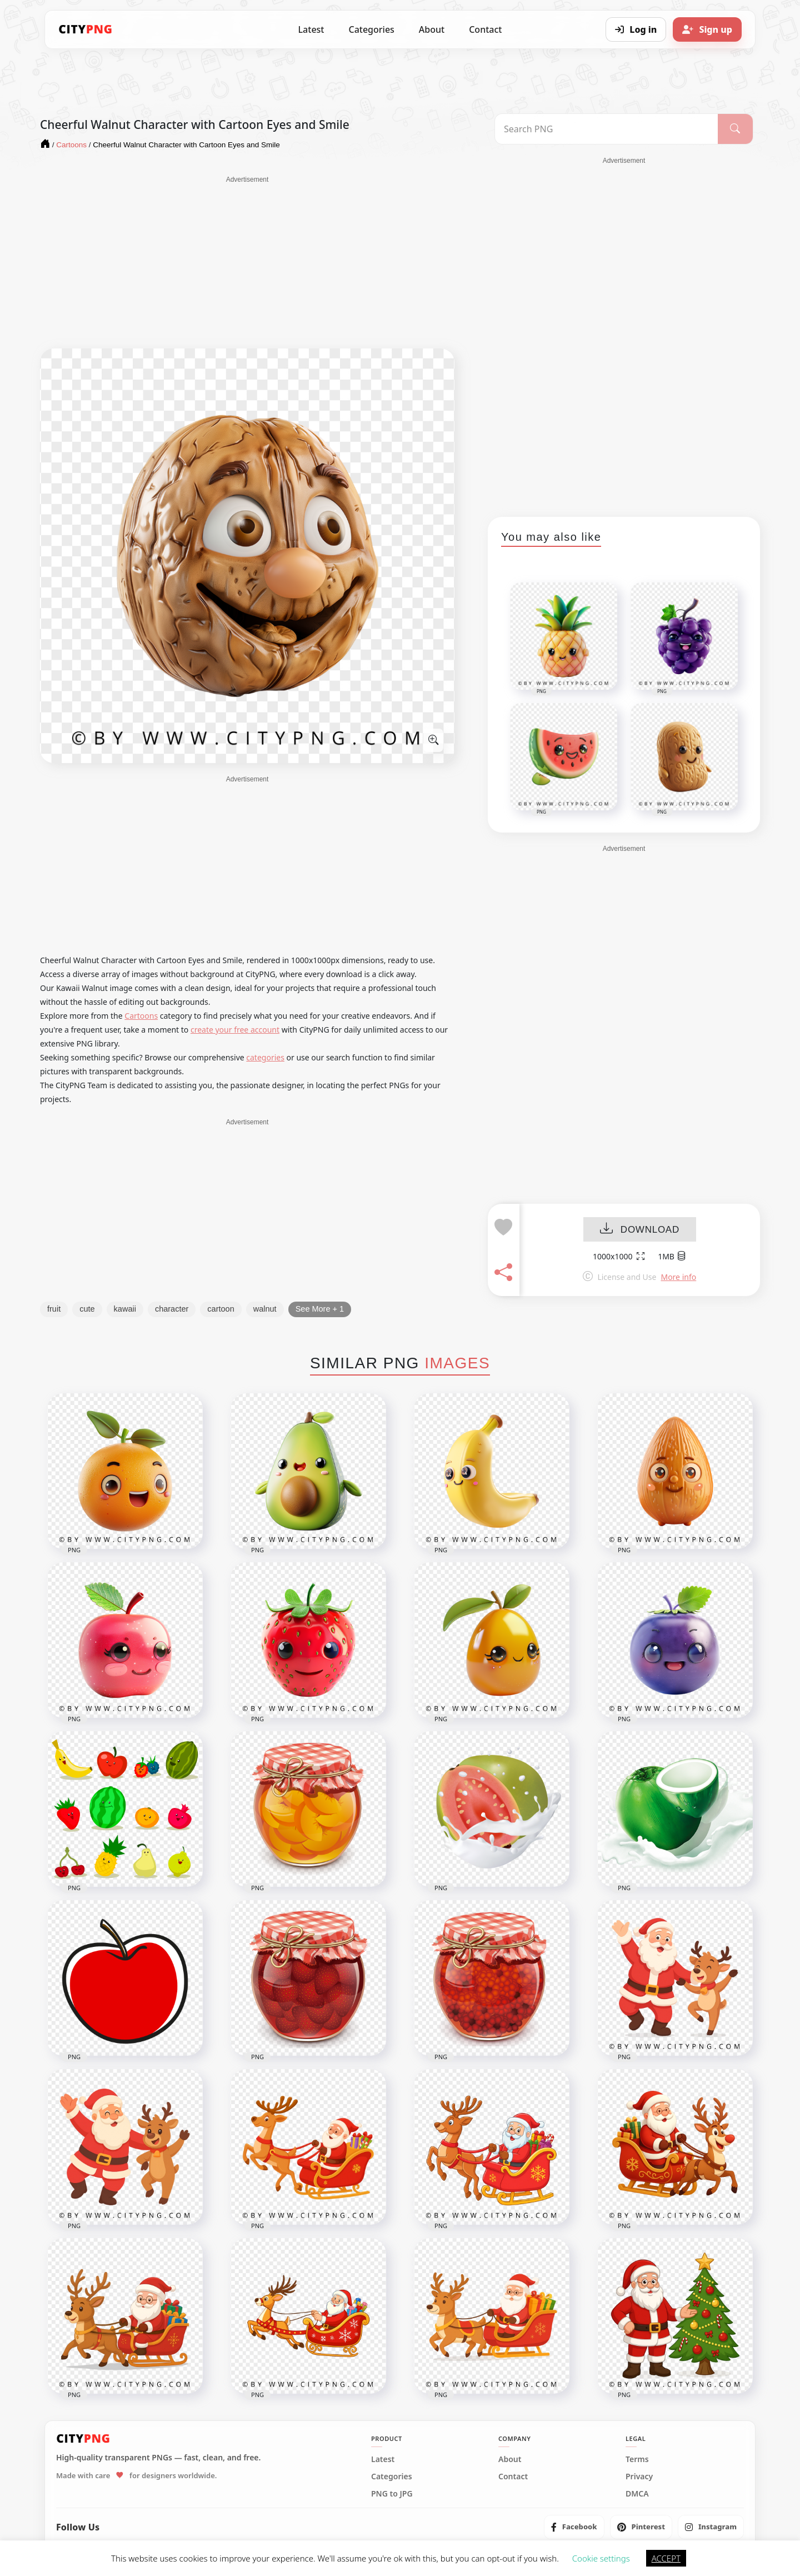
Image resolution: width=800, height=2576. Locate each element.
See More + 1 (320, 1308)
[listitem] (574, 2527)
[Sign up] (707, 29)
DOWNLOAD (639, 1229)
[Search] (735, 129)
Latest (311, 29)
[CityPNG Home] (85, 29)
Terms (637, 2459)
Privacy (639, 2477)
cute (86, 1308)
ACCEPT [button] (666, 2558)
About (431, 29)
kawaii (125, 1308)
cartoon (220, 1308)
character (171, 1308)
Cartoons (141, 1015)
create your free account (235, 1029)
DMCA (637, 2494)
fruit (54, 1308)
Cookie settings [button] (601, 2558)
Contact (485, 29)
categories (265, 1057)
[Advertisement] (247, 262)
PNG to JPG (392, 2494)
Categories (371, 29)
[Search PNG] (606, 129)
